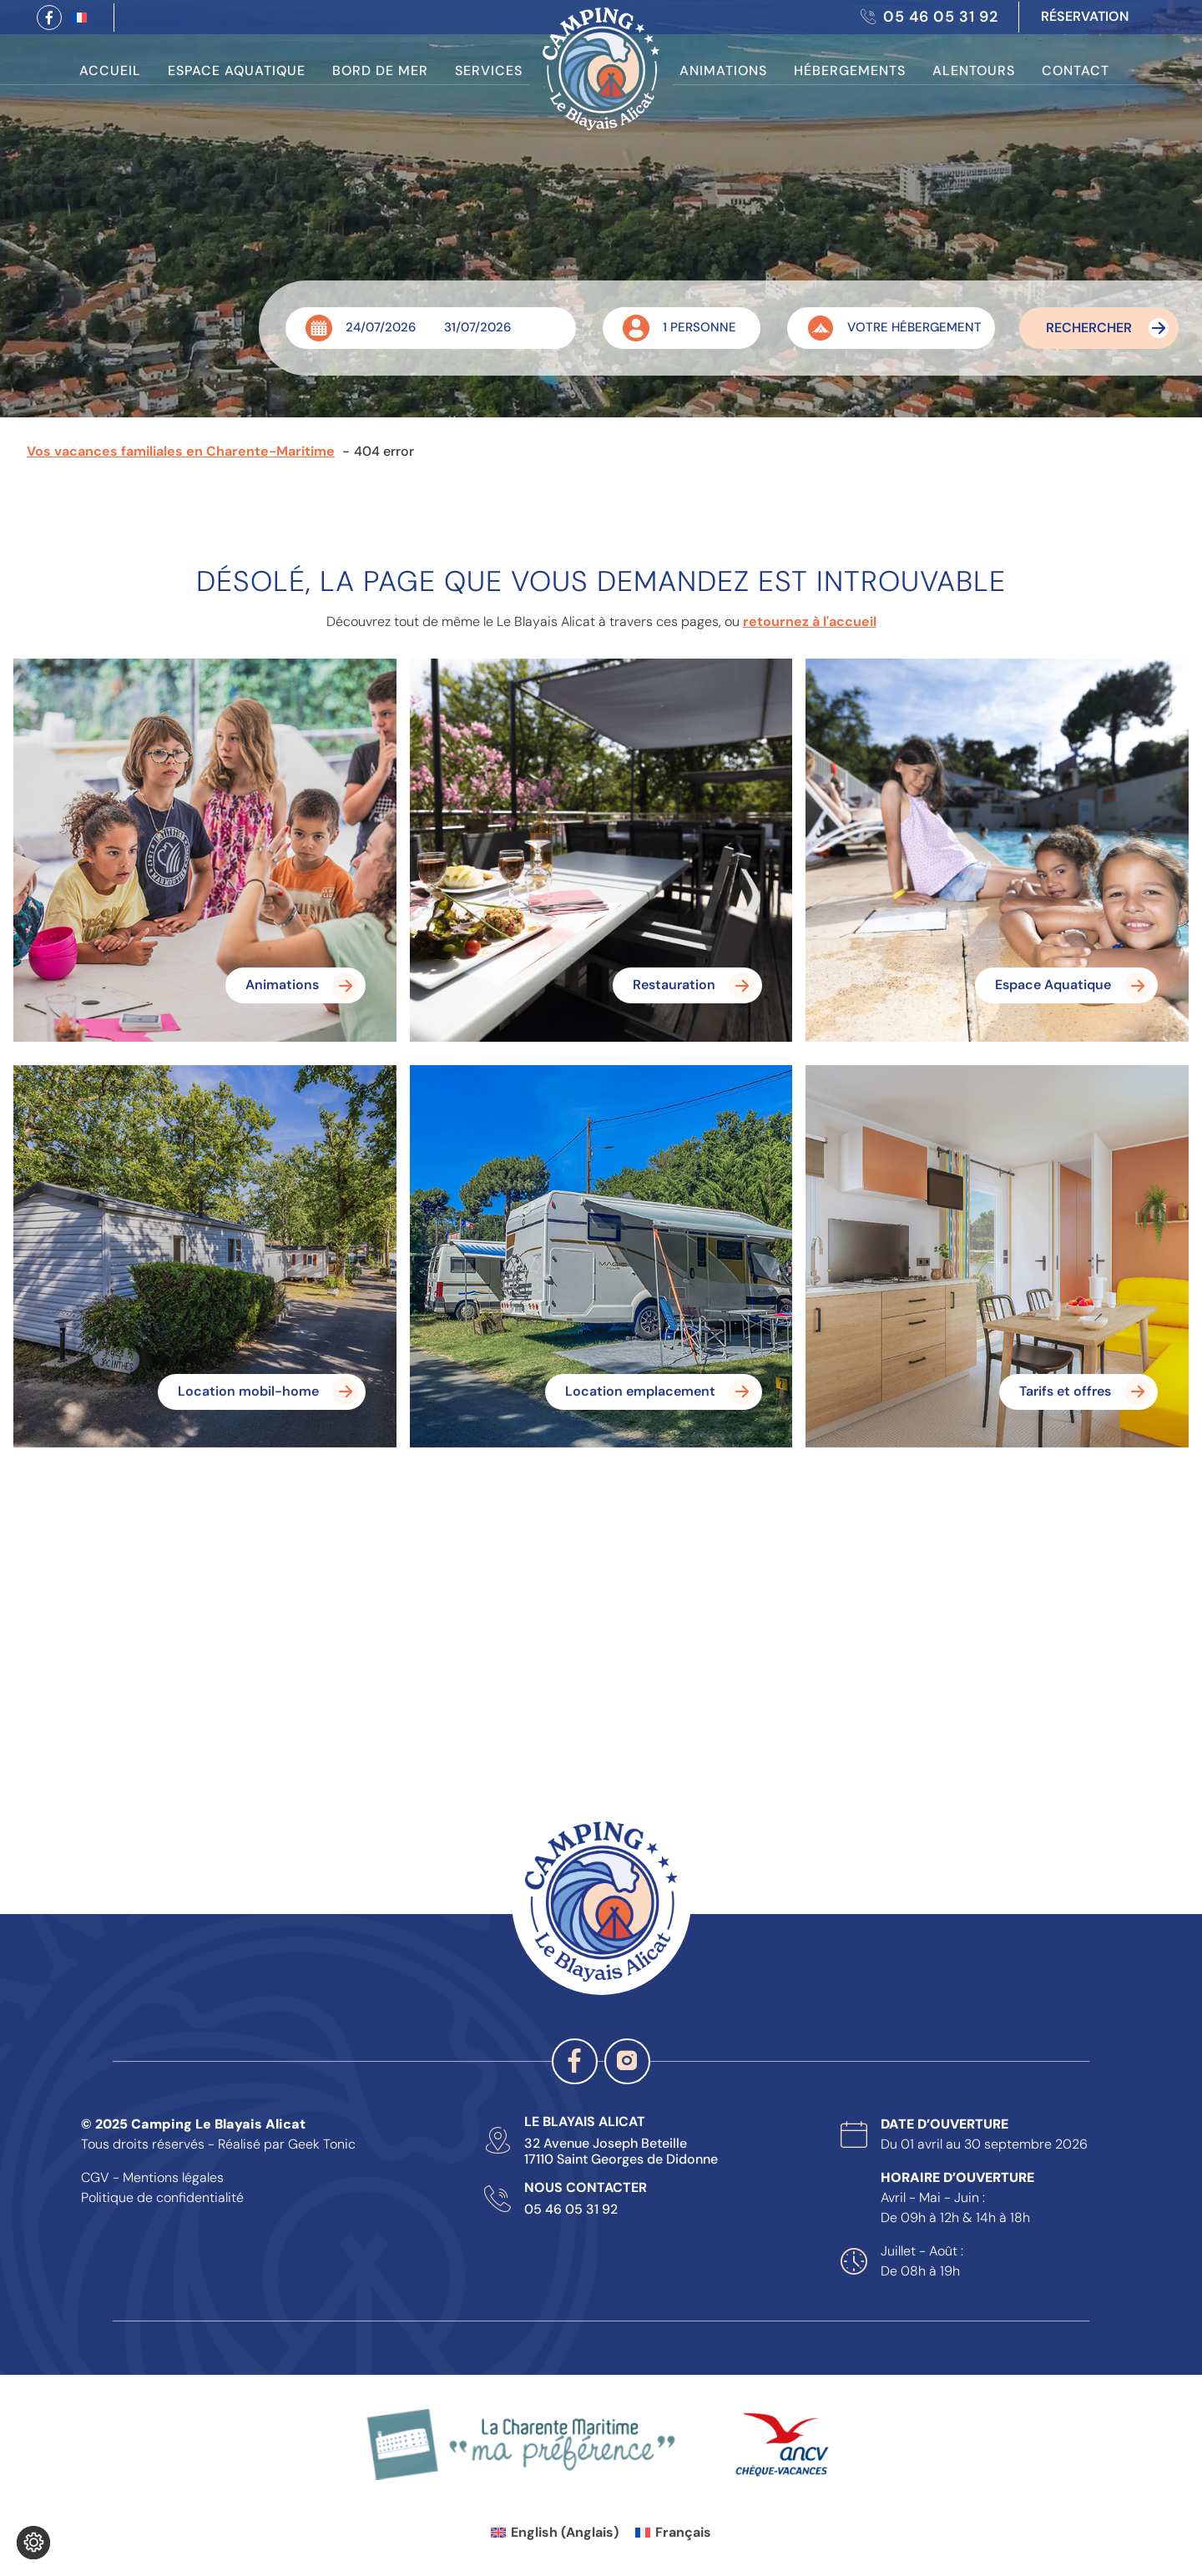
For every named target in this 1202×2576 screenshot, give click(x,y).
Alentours (973, 70)
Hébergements (850, 70)
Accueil (110, 70)
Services (489, 70)
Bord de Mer (380, 70)
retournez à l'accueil (809, 621)
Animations (723, 70)
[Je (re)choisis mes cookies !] (33, 2542)
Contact (1075, 70)
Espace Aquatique (237, 70)
